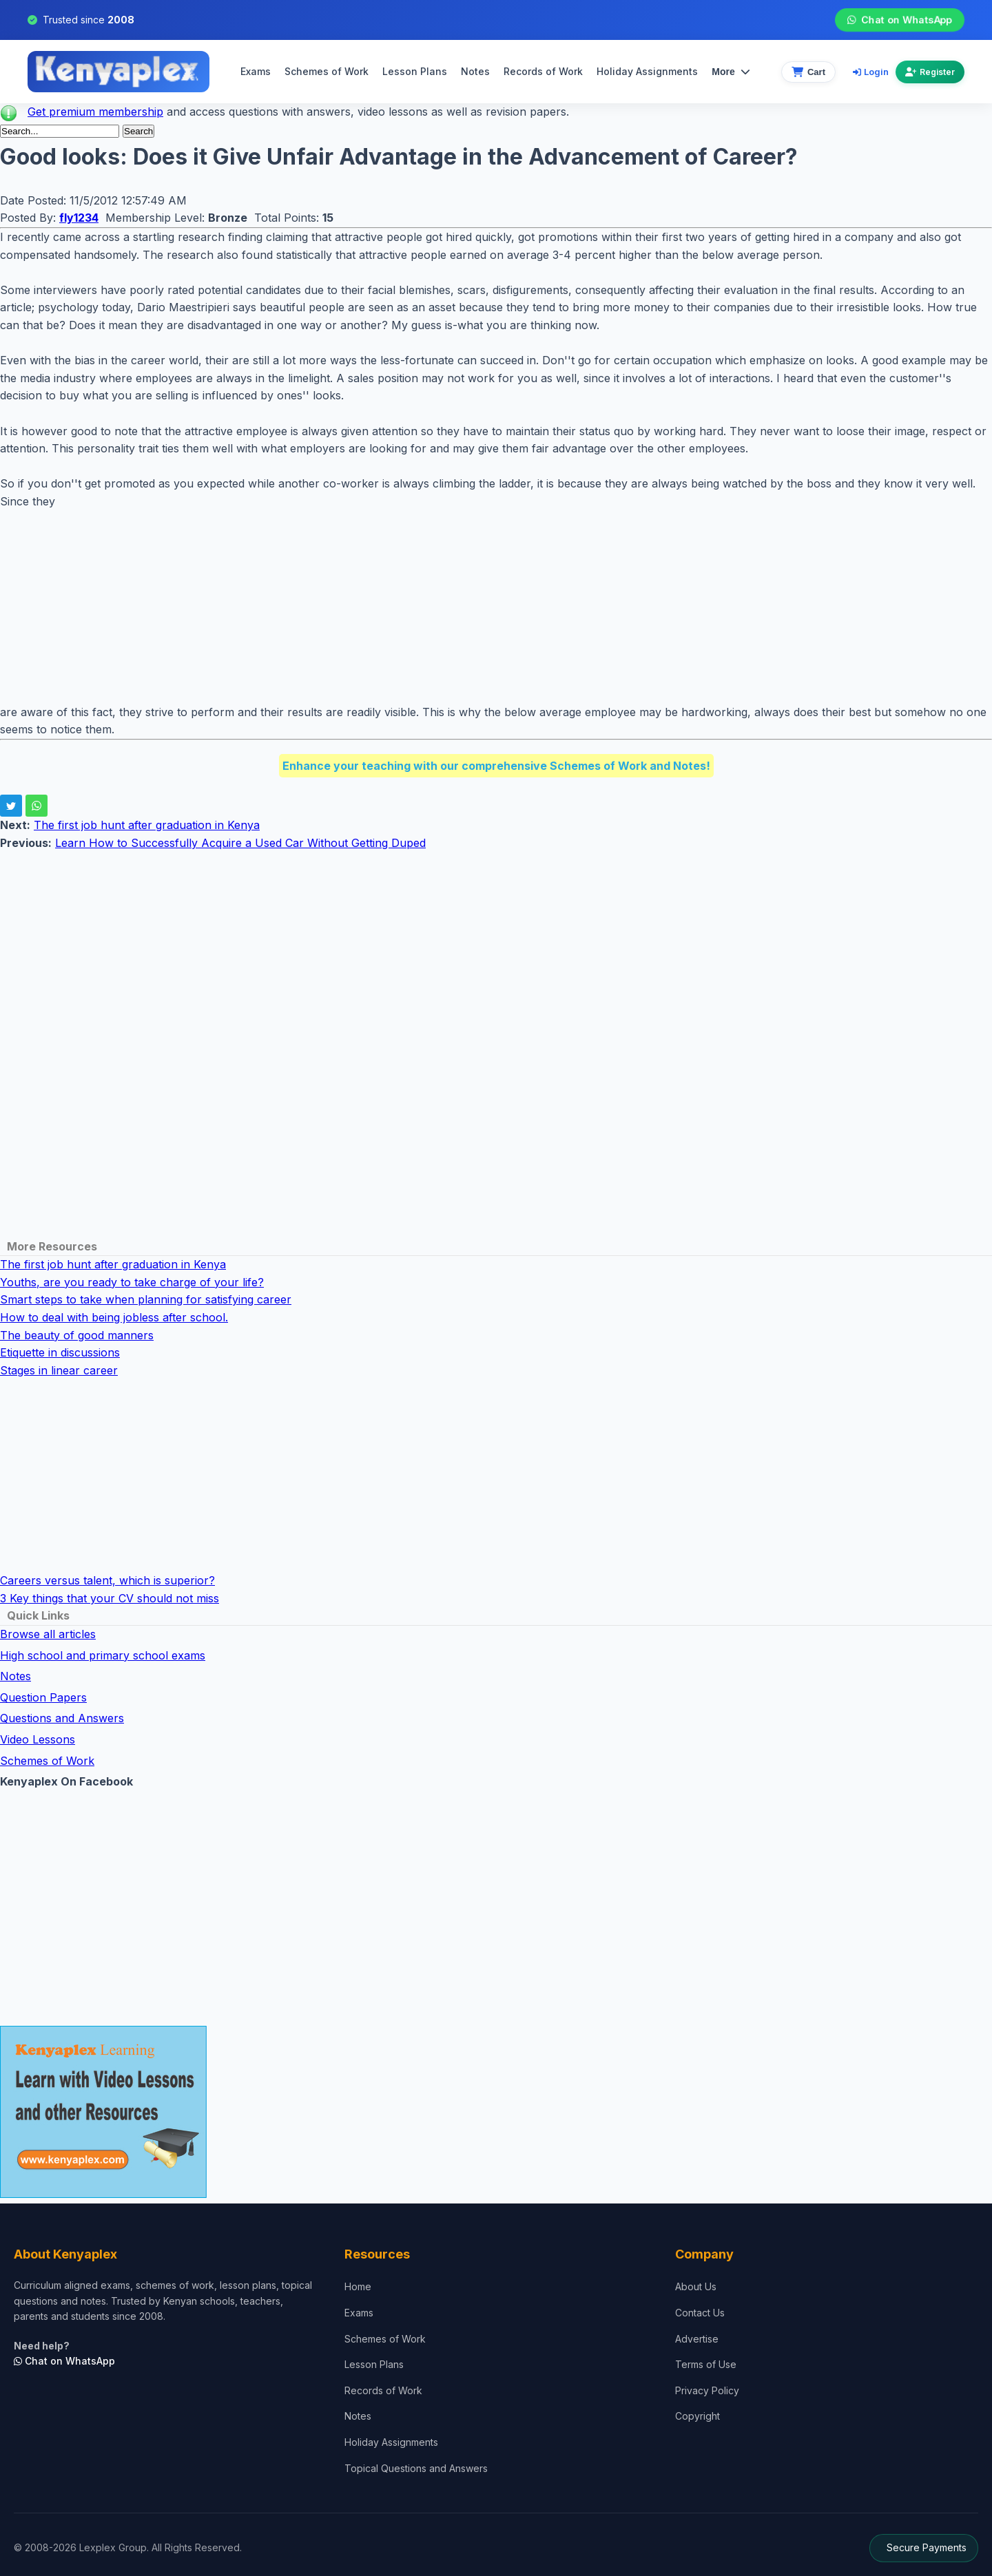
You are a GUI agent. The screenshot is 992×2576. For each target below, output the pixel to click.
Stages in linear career (59, 1370)
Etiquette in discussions (60, 1352)
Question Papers (43, 1697)
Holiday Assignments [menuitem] (647, 71)
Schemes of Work (327, 71)
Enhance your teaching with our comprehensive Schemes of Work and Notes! (496, 766)
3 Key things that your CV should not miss (109, 1598)
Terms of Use (705, 2364)
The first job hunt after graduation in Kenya (147, 825)
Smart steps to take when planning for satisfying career (145, 1299)
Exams (255, 71)
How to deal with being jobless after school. (114, 1317)
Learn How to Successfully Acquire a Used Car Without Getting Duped (240, 843)
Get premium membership (95, 111)
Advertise (697, 2339)
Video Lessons (37, 1739)
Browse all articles (48, 1634)
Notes (475, 71)
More (731, 71)
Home (357, 2286)
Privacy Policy (707, 2390)
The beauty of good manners (77, 1335)
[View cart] (808, 72)
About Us (695, 2286)
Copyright (697, 2416)
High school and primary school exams (102, 1655)
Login (871, 71)
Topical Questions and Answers (416, 2468)
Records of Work (543, 71)
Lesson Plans (414, 71)
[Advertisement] (413, 607)
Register (930, 72)
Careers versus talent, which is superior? (107, 1580)
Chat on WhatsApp (900, 20)
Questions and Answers (62, 1718)
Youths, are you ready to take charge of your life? (132, 1282)
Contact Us (700, 2312)
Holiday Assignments (391, 2442)
